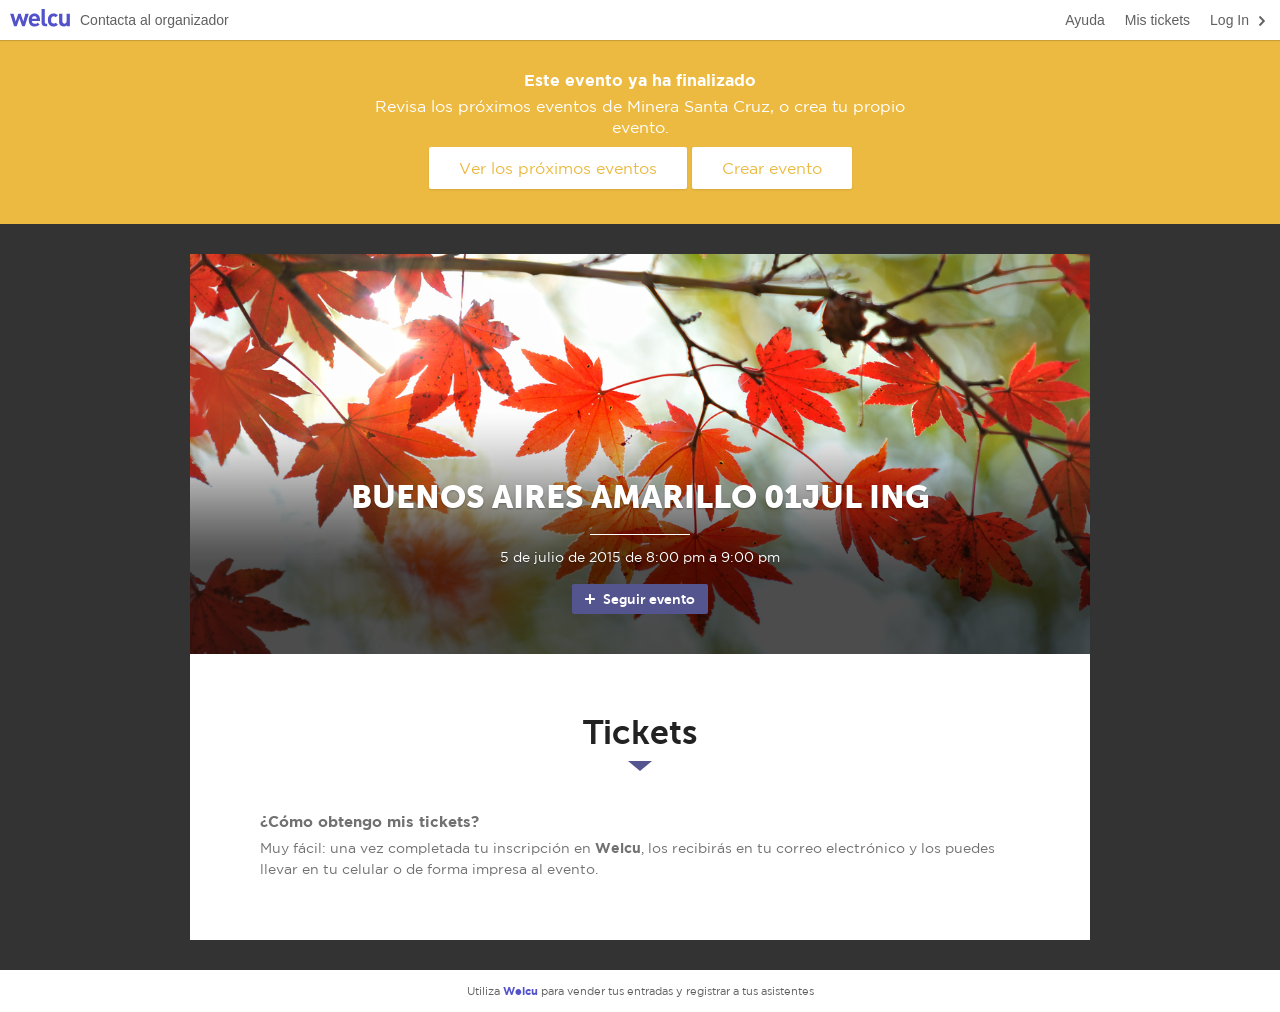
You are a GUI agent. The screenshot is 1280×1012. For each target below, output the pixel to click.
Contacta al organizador (154, 20)
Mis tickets (1157, 20)
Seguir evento (638, 599)
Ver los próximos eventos (558, 168)
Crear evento (772, 168)
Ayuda (1084, 20)
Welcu (40, 20)
